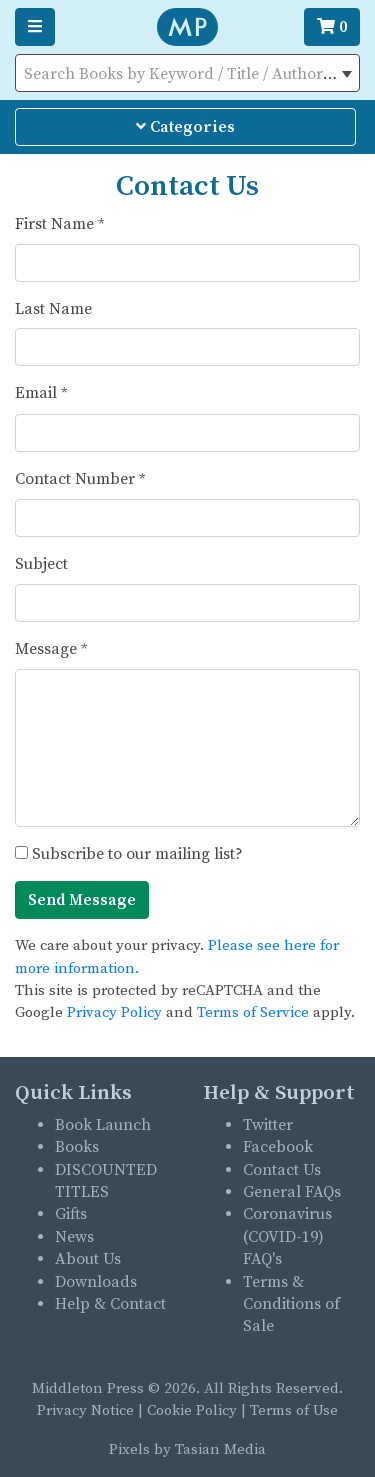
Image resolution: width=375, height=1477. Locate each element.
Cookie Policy (192, 1410)
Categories (185, 127)
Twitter (268, 1125)
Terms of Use (294, 1410)
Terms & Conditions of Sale (291, 1304)
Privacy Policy (114, 1012)
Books (77, 1147)
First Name (60, 224)
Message (51, 649)
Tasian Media (218, 1449)
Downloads (96, 1282)
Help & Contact (110, 1304)
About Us (88, 1259)
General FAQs (292, 1192)
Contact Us (282, 1170)
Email (41, 393)
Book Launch (103, 1125)
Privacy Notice (85, 1410)
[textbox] (187, 74)
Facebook (278, 1147)
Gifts (71, 1214)
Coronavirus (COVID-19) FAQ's (287, 1236)
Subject (41, 564)
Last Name (53, 309)
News (74, 1237)
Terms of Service (253, 1012)
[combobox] (187, 73)
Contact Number (80, 479)
